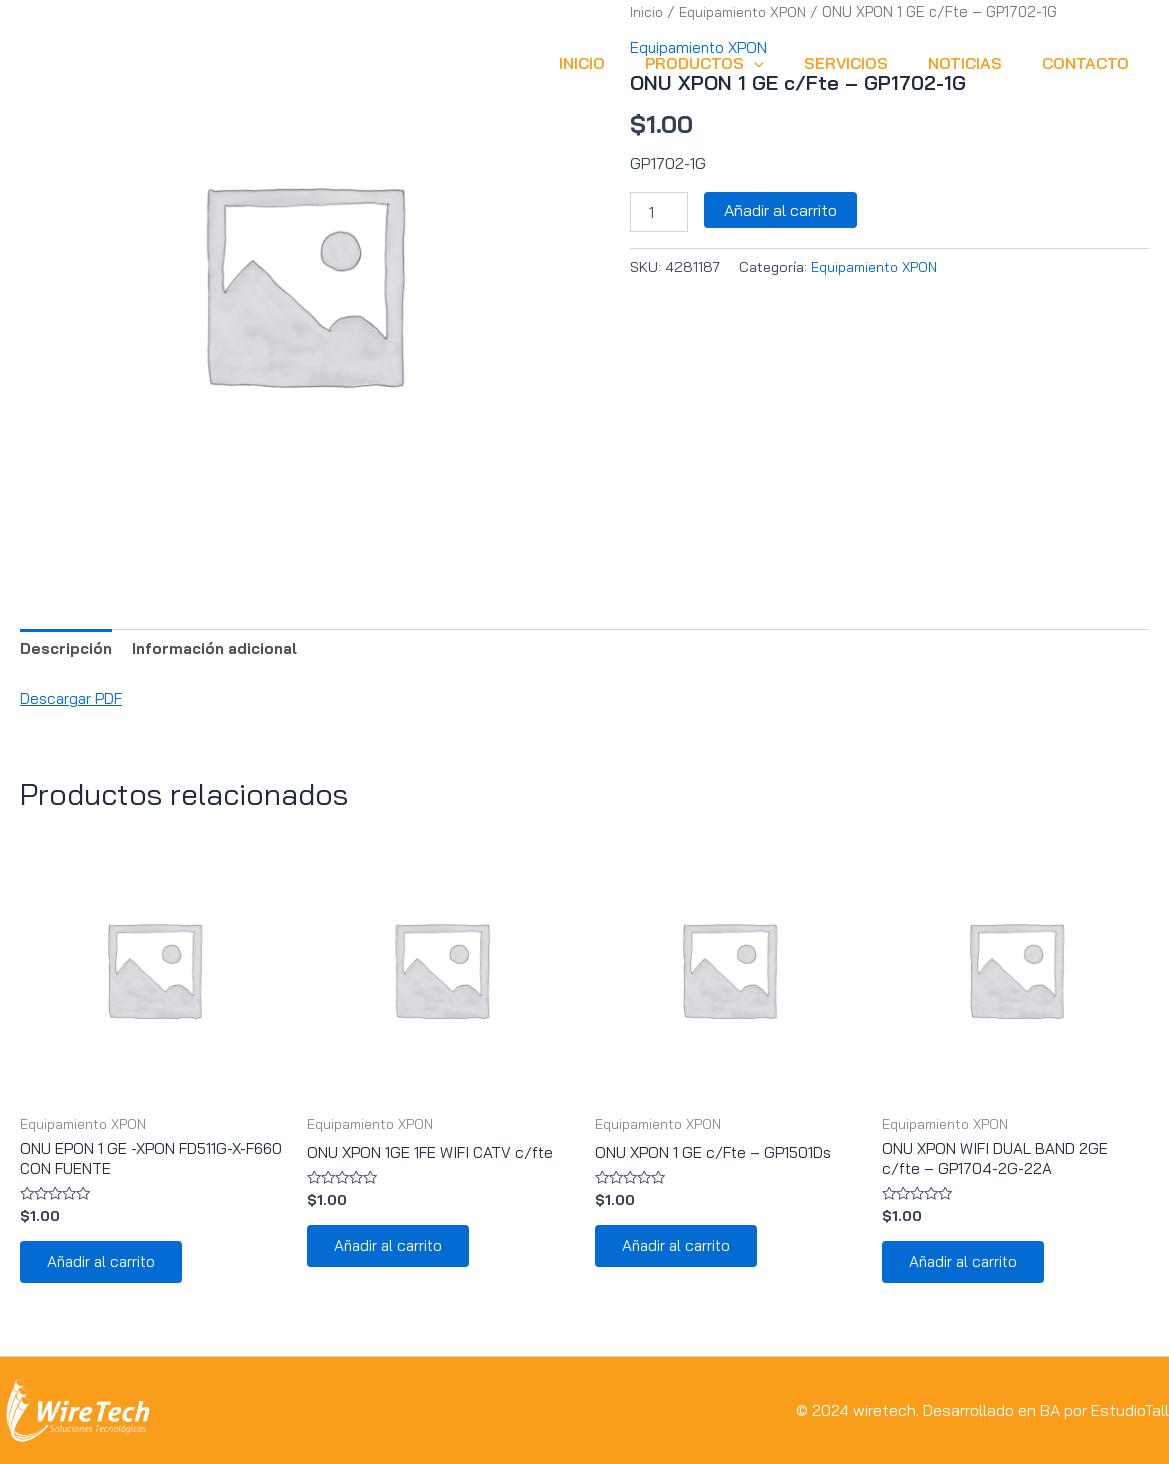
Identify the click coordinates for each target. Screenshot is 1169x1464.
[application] (782, 63)
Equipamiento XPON (875, 267)
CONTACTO (1089, 63)
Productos (732, 63)
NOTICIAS (977, 63)
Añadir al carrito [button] (106, 1269)
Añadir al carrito (780, 210)
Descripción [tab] (68, 650)
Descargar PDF (73, 700)
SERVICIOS (866, 63)
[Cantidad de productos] (659, 212)
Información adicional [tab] (225, 650)
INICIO (618, 63)
